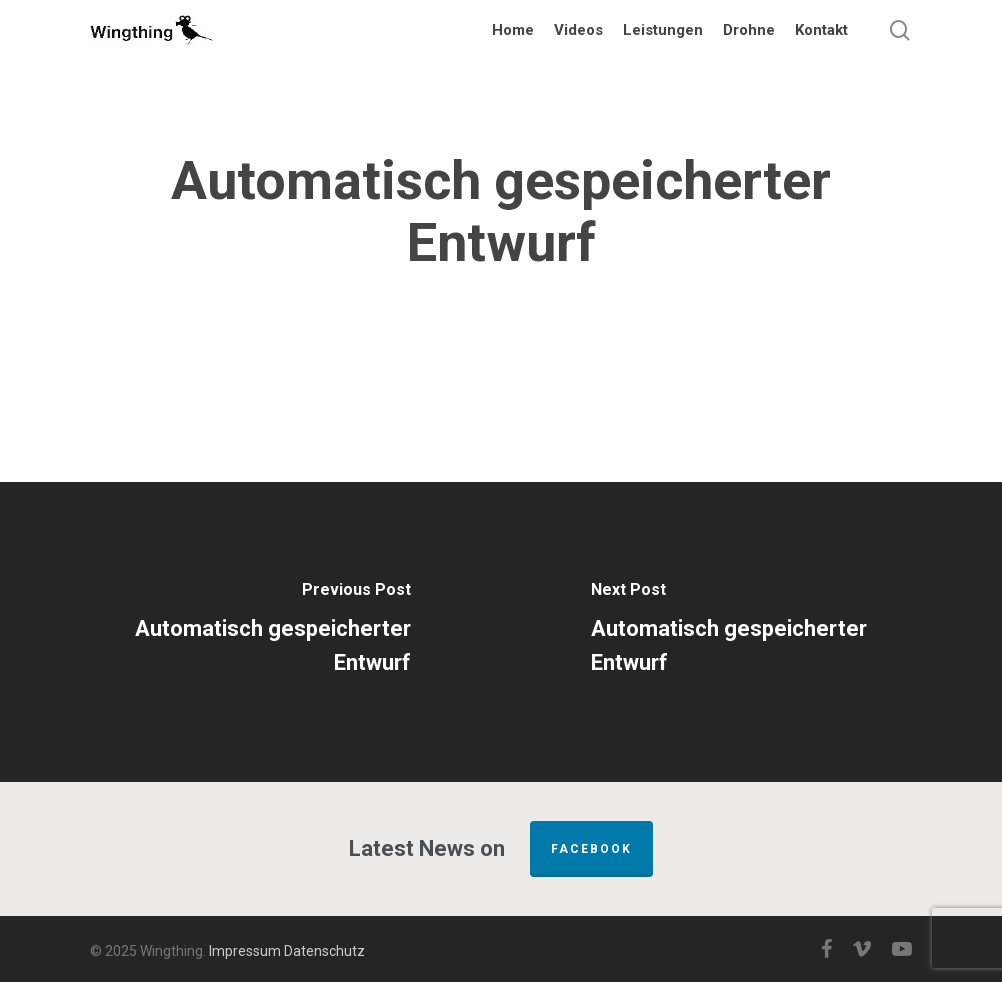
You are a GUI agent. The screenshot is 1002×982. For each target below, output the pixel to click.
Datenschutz (324, 951)
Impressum (245, 951)
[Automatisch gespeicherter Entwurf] (250, 632)
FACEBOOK (591, 849)
